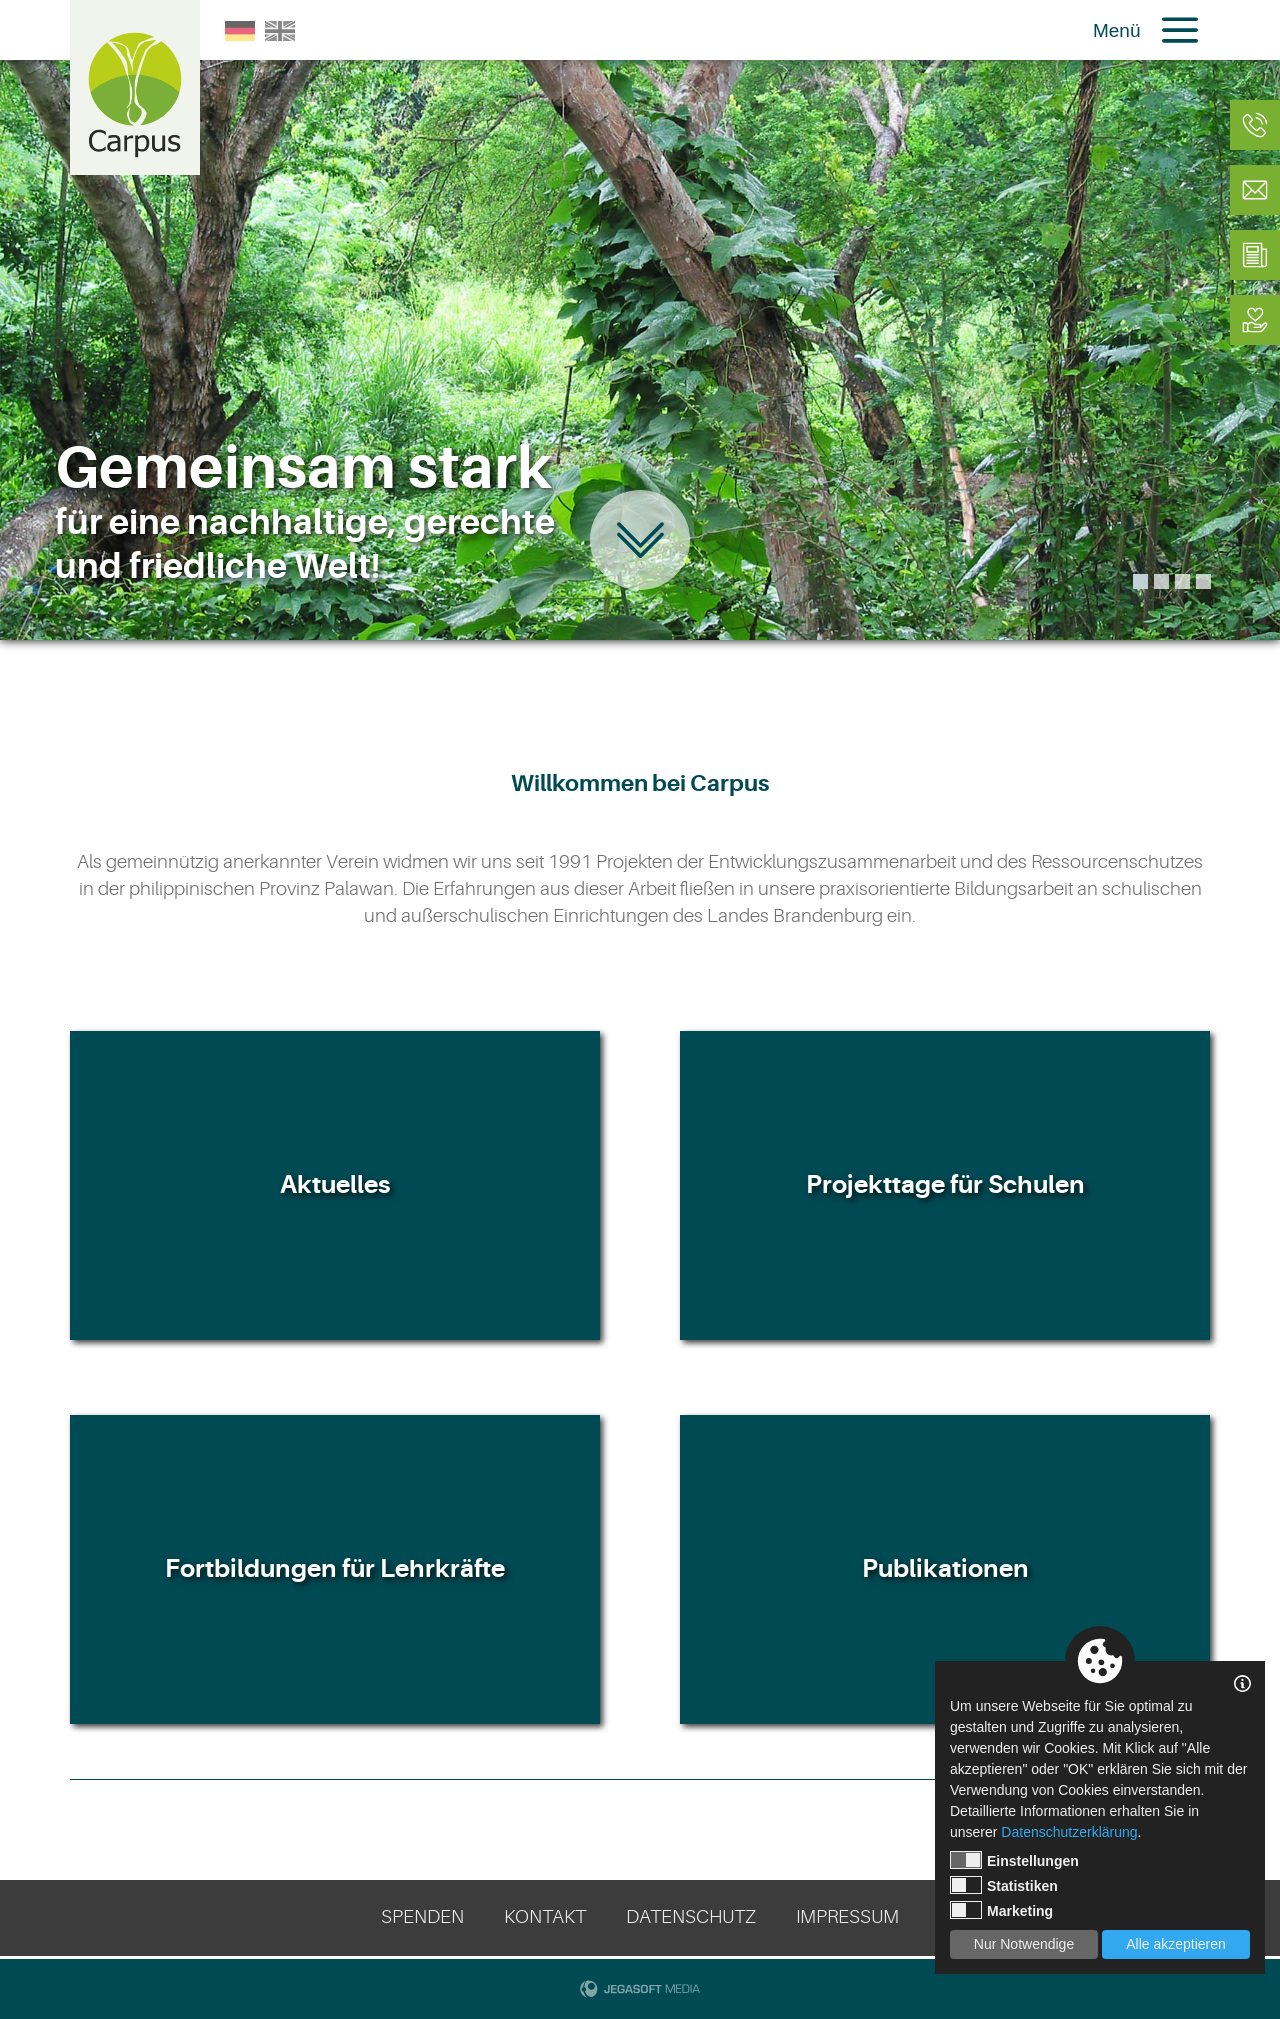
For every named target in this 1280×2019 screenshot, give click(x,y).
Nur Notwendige (1024, 1944)
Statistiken (1004, 1885)
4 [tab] (1203, 581)
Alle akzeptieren (1176, 1944)
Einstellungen (1014, 1860)
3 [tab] (1182, 581)
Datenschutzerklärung (1069, 1832)
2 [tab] (1161, 581)
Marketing (1001, 1910)
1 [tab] (1140, 581)
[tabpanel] (640, 320)
